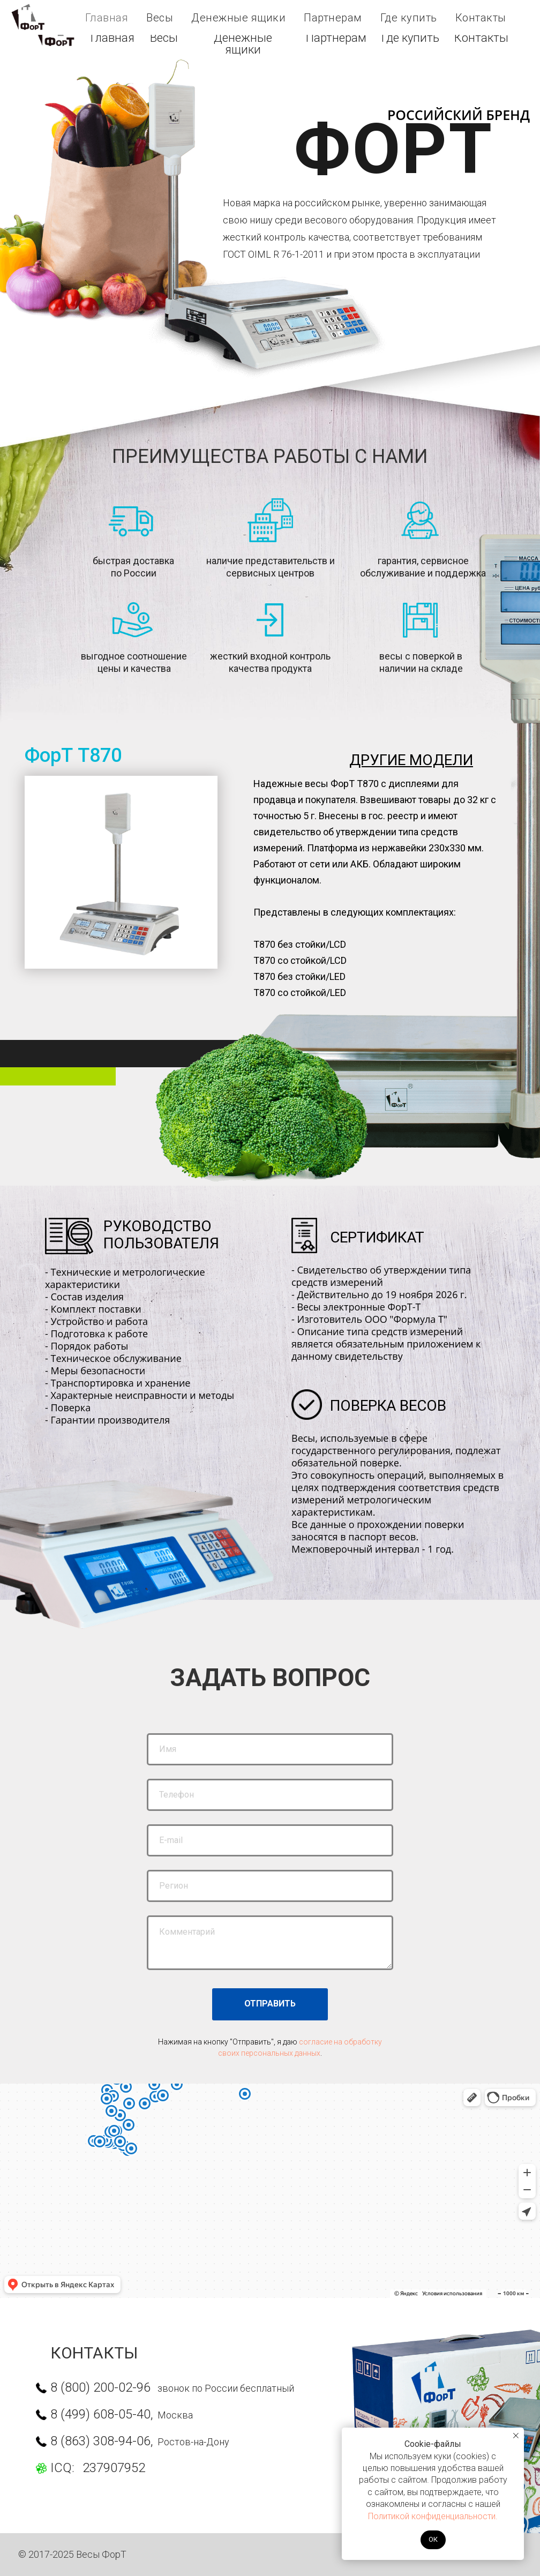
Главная (112, 37)
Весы (164, 37)
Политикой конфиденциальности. (433, 2516)
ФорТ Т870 (73, 755)
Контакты (481, 37)
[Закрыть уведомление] (516, 2435)
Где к (410, 37)
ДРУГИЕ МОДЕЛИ (411, 760)
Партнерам (336, 37)
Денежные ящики (243, 43)
